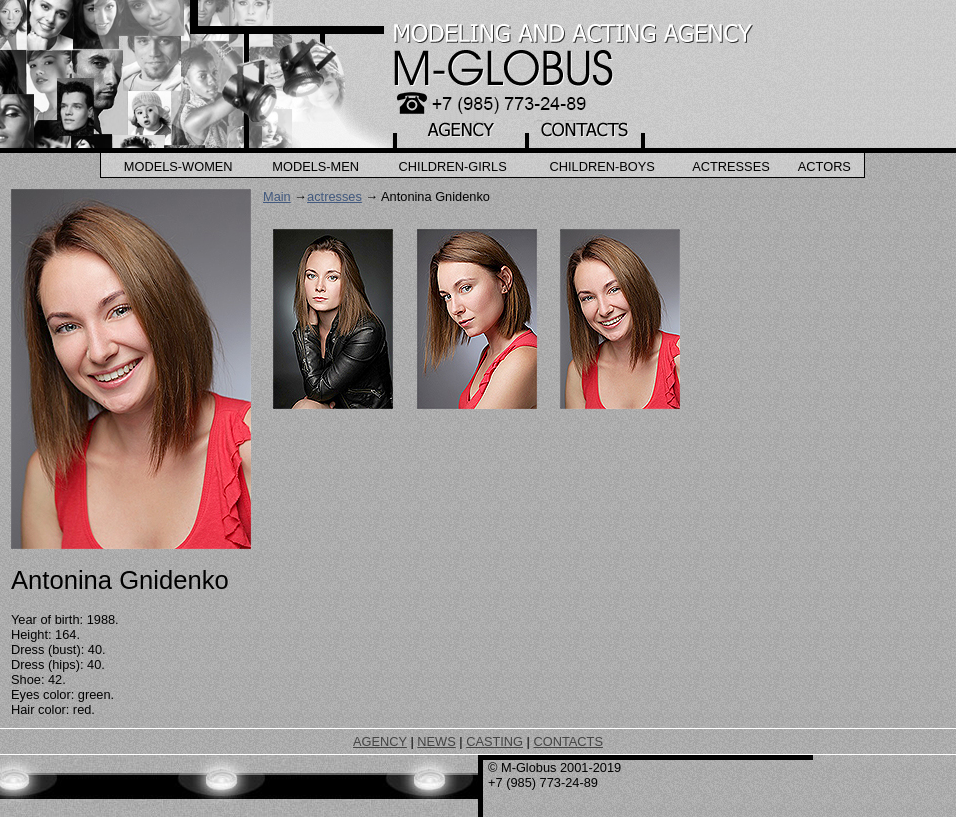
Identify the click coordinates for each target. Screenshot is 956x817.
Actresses (731, 166)
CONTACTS (567, 741)
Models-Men (315, 166)
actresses (334, 196)
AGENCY (380, 741)
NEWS (436, 741)
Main (277, 196)
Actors (824, 166)
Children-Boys (602, 166)
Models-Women (178, 166)
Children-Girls (453, 166)
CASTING (494, 741)
